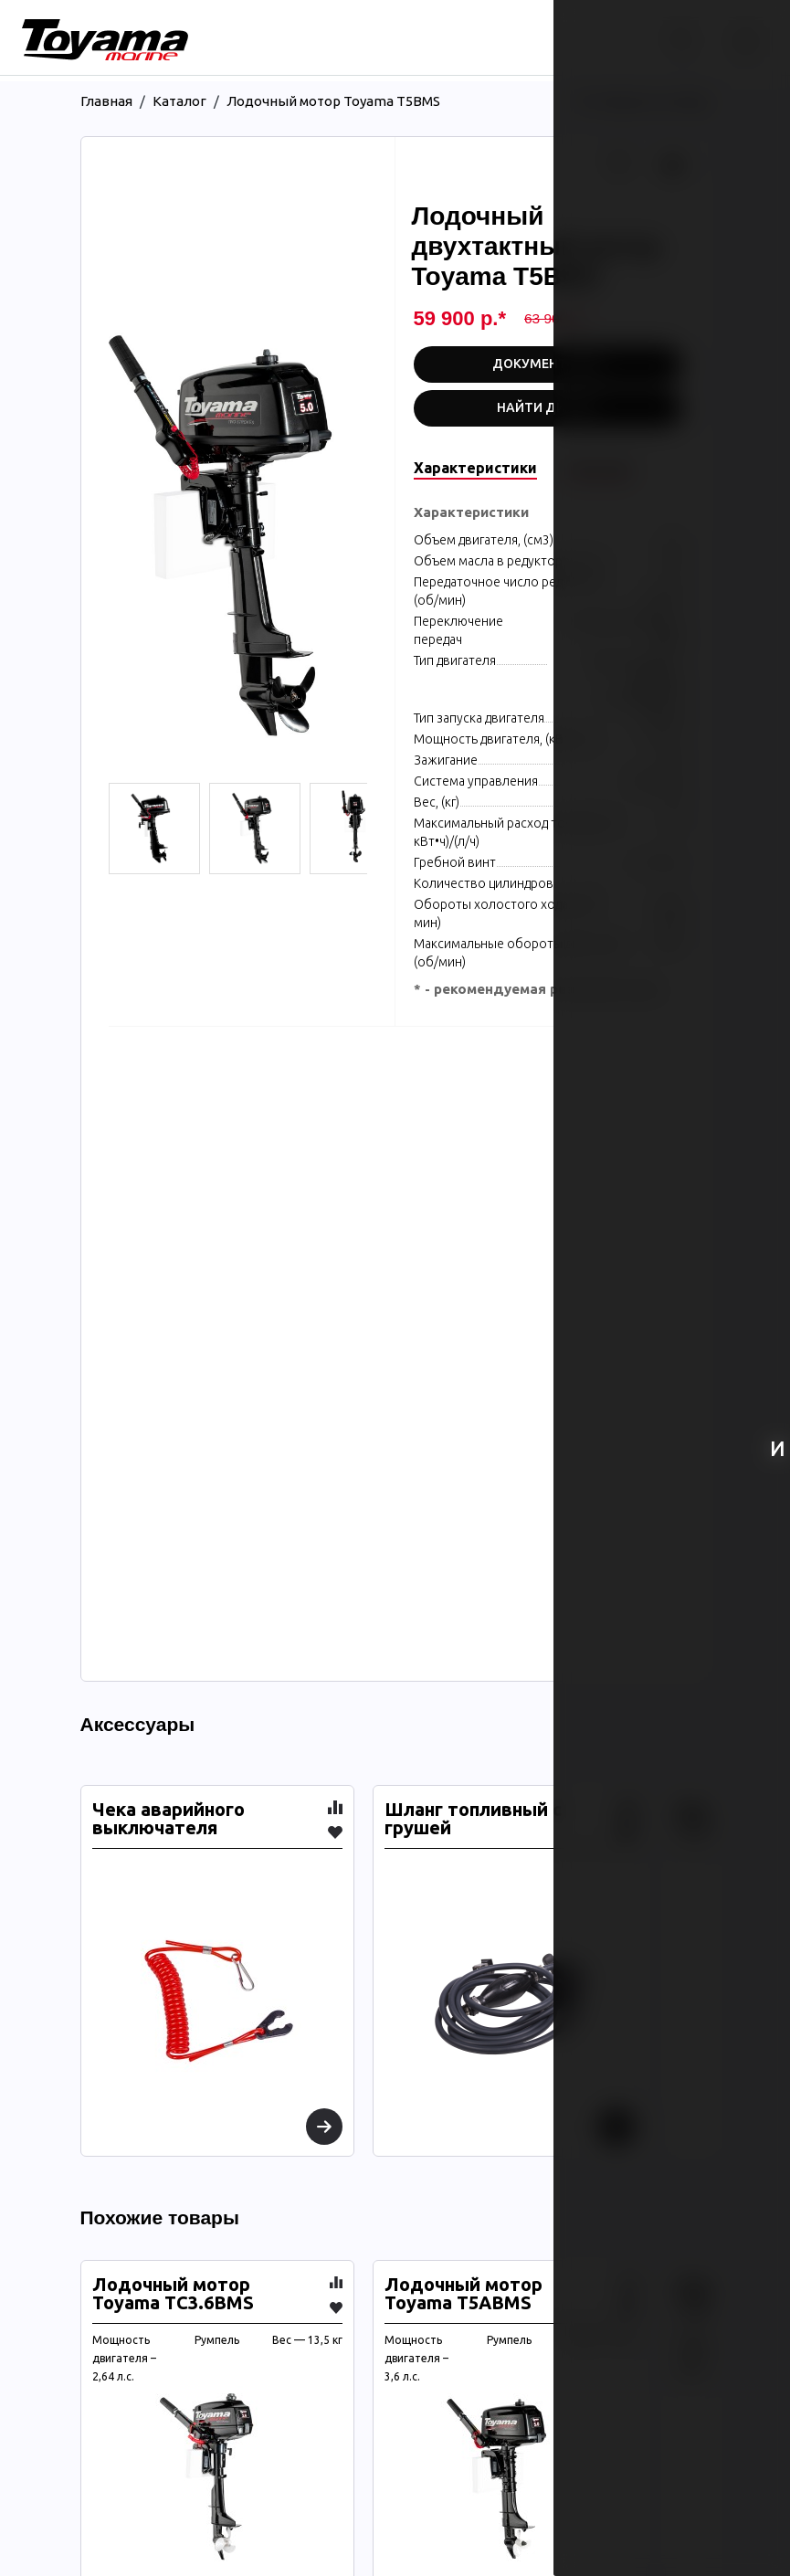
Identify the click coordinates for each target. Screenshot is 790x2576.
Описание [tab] (599, 467)
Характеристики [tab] (475, 467)
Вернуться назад (644, 101)
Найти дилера (547, 407)
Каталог (179, 101)
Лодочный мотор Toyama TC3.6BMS (173, 2293)
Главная (106, 101)
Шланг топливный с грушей (473, 1818)
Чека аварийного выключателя (168, 1818)
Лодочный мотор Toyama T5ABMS (463, 2293)
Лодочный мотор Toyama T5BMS (333, 101)
